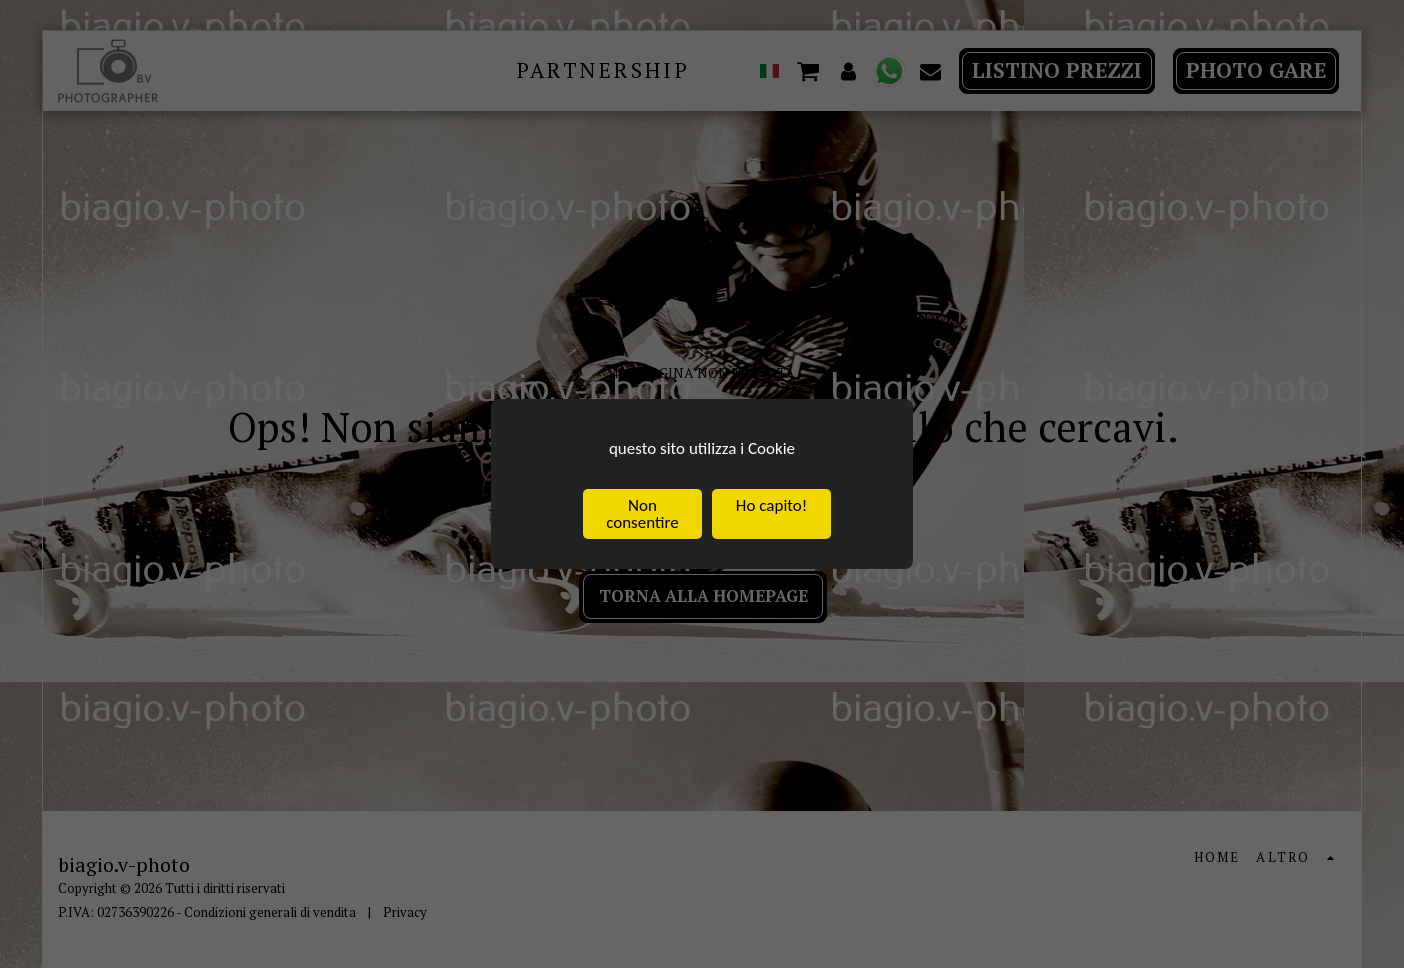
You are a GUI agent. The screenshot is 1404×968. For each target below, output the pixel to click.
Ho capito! (771, 506)
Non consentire (642, 515)
